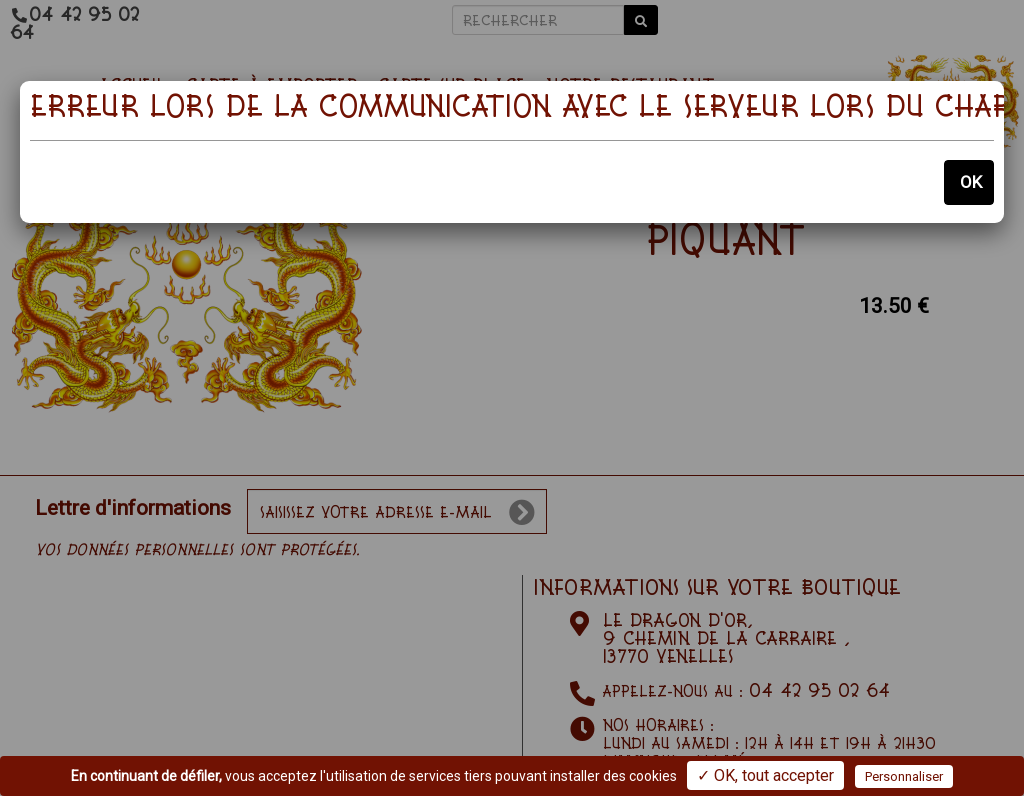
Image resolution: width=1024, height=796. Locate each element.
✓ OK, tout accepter (765, 775)
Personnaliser (904, 776)
